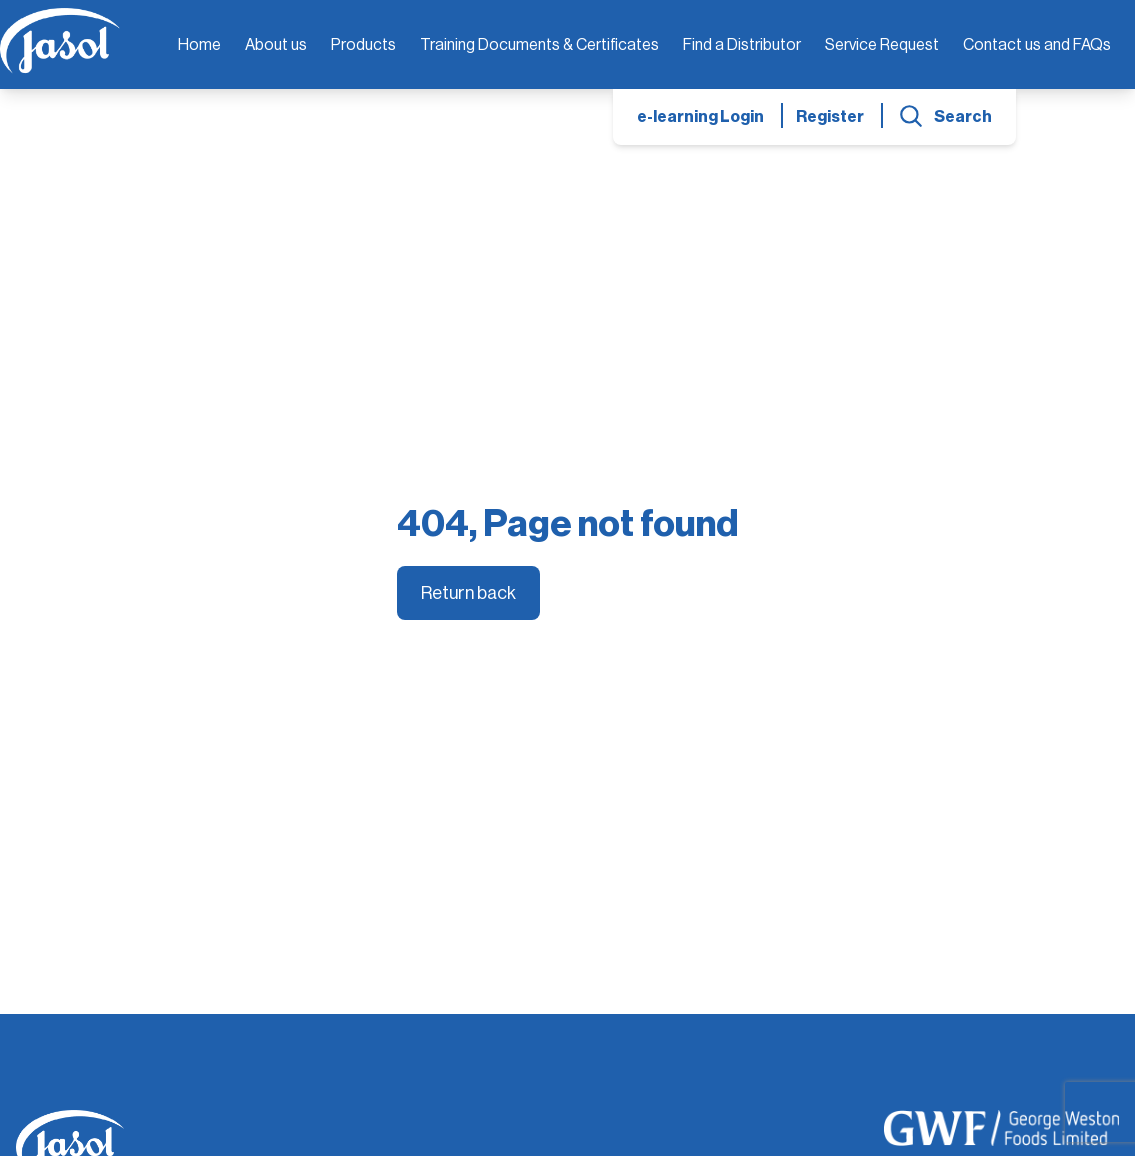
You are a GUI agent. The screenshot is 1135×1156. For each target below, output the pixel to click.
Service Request (882, 45)
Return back (468, 593)
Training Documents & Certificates (539, 45)
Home (199, 45)
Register (830, 117)
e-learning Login (700, 117)
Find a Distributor (742, 45)
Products (363, 45)
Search (963, 117)
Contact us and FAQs (1037, 45)
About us (276, 45)
